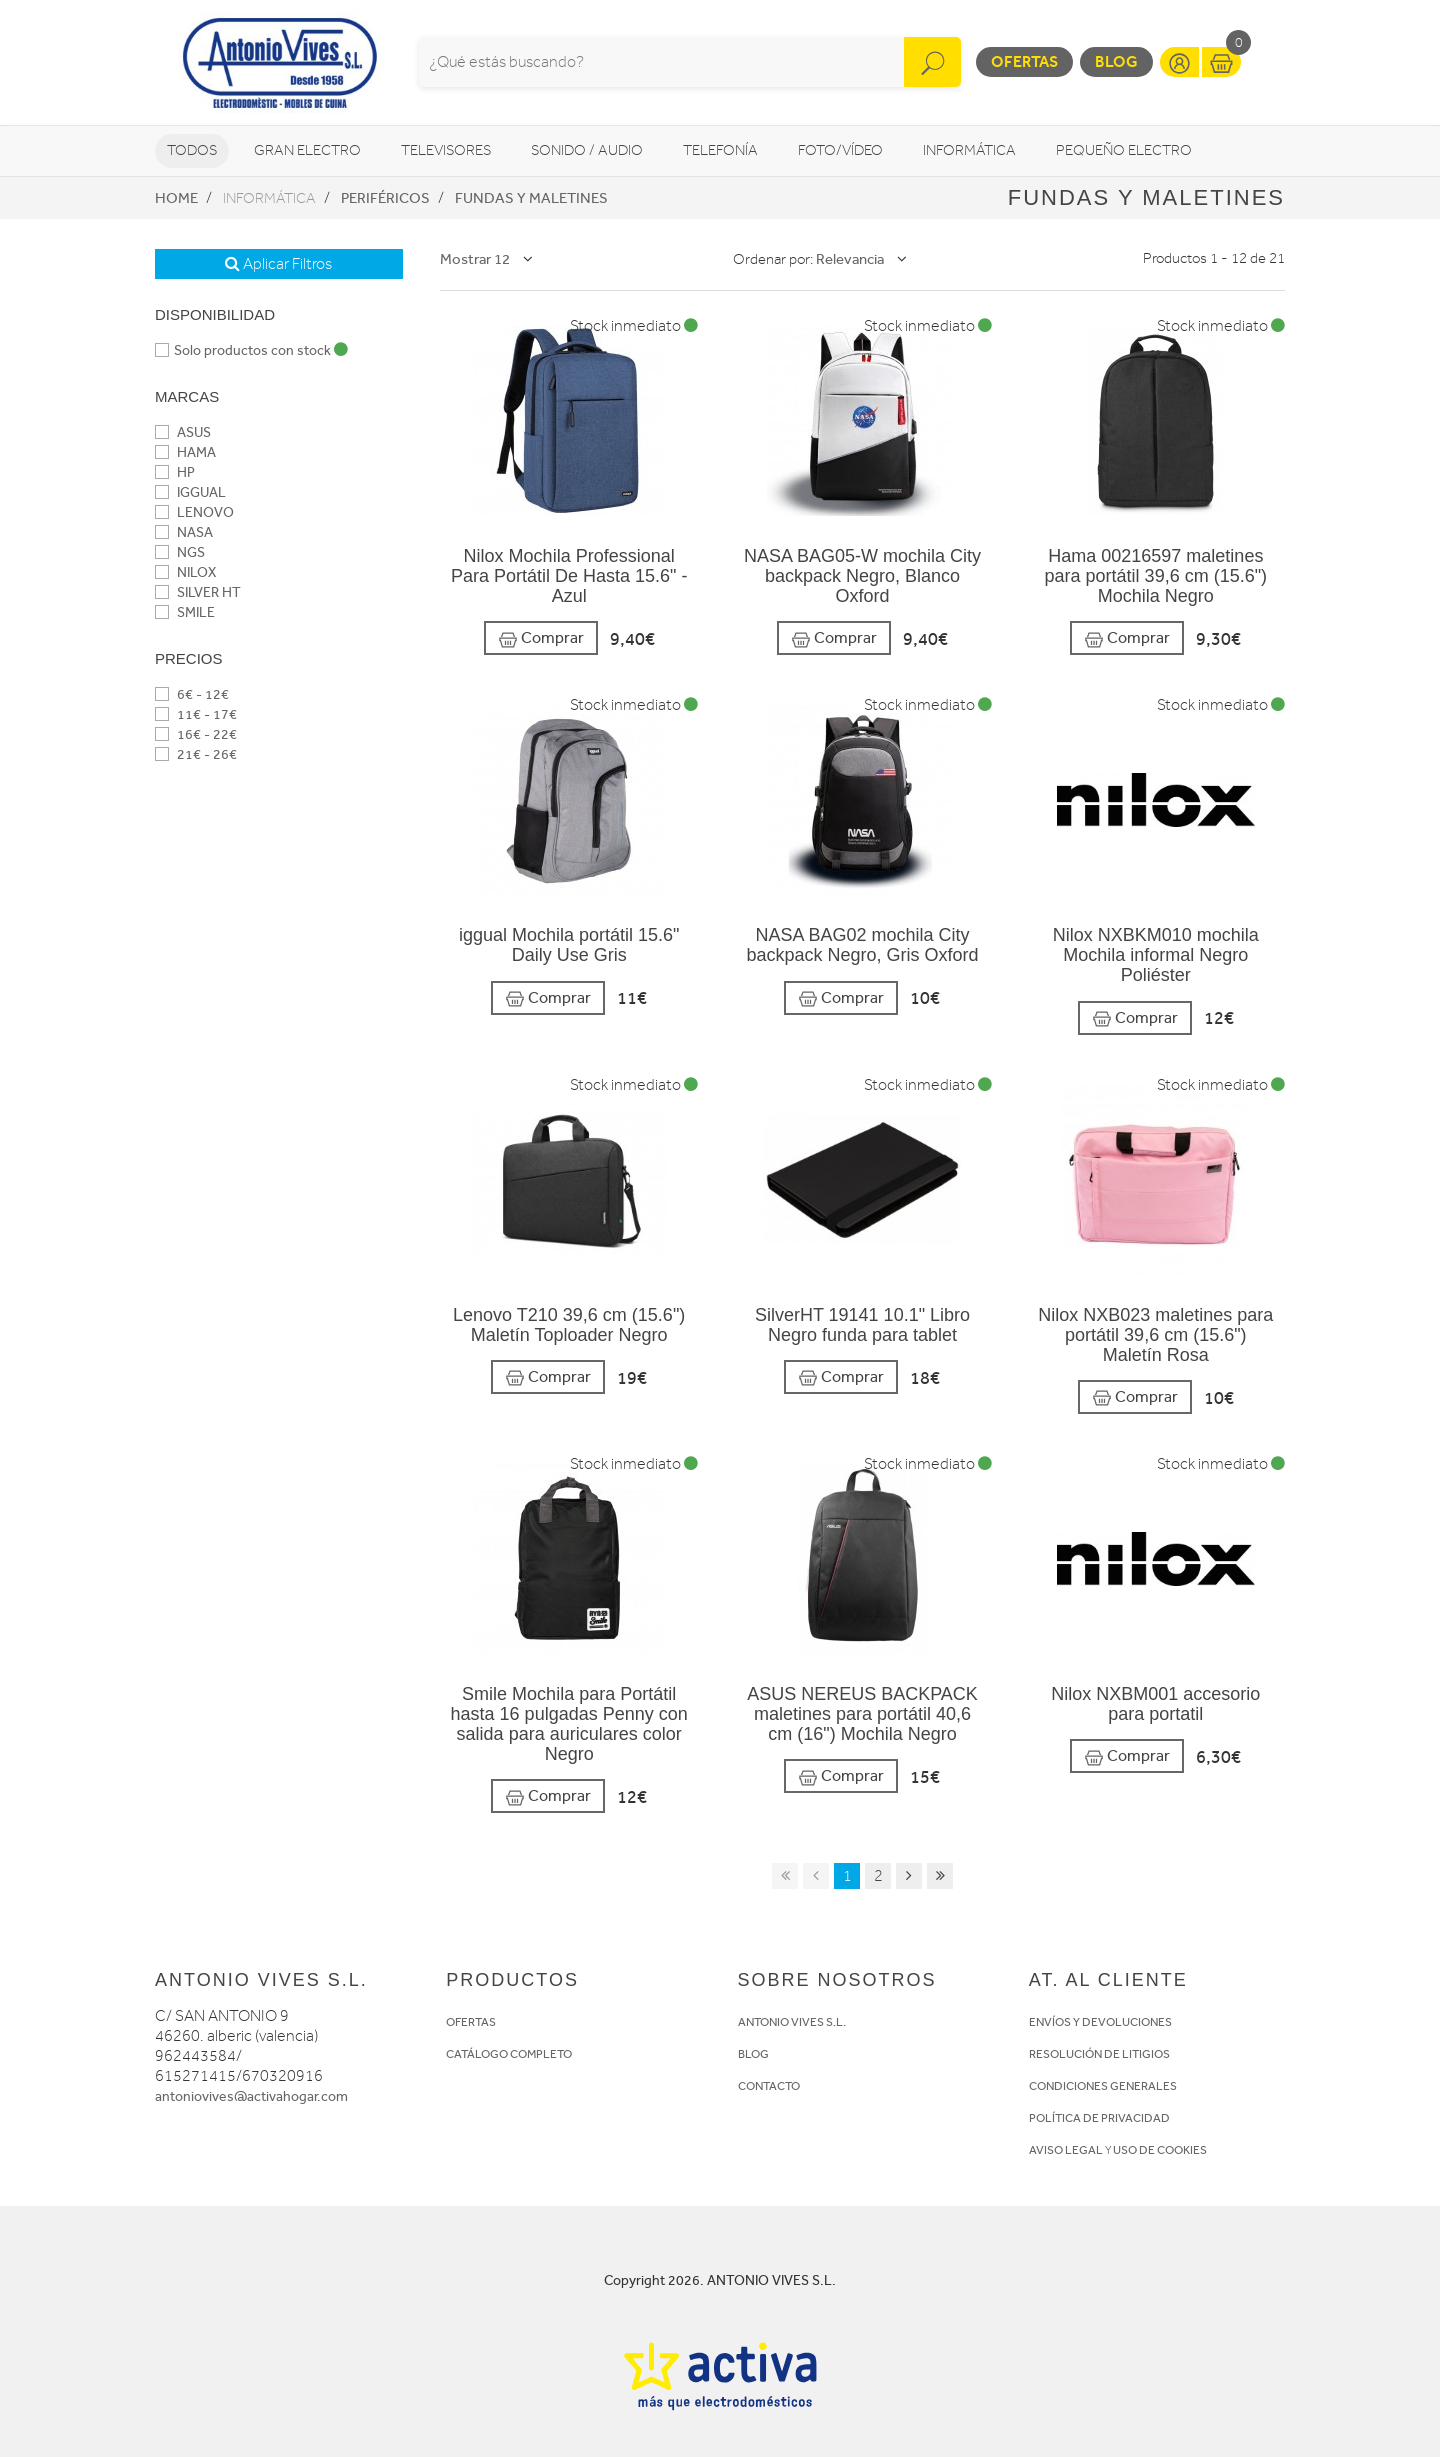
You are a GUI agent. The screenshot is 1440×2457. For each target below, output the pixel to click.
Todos (192, 150)
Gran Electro (307, 150)
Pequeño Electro (1124, 150)
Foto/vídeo (840, 150)
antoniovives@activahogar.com (251, 2096)
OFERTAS (471, 2022)
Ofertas (1024, 61)
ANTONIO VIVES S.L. (792, 2022)
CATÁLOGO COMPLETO (509, 2054)
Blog (1116, 61)
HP (175, 472)
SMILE (185, 612)
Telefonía (720, 150)
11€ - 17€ (196, 714)
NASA (184, 532)
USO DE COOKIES (1160, 2150)
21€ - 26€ (196, 754)
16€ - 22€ (196, 734)
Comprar (541, 638)
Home (176, 198)
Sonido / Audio (587, 150)
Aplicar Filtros (278, 264)
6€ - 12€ (192, 694)
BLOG (753, 2054)
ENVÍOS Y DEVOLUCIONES (1100, 2022)
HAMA (185, 452)
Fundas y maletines (531, 198)
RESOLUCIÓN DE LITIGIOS (1099, 2054)
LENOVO (194, 512)
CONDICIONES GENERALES (1103, 2086)
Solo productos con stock (251, 350)
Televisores (446, 150)
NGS (180, 552)
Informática (969, 150)
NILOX (185, 572)
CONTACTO (769, 2086)
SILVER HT (198, 592)
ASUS (183, 432)
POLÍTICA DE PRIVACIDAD (1099, 2118)
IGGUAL (190, 492)
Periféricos (385, 198)
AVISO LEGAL (1066, 2150)
